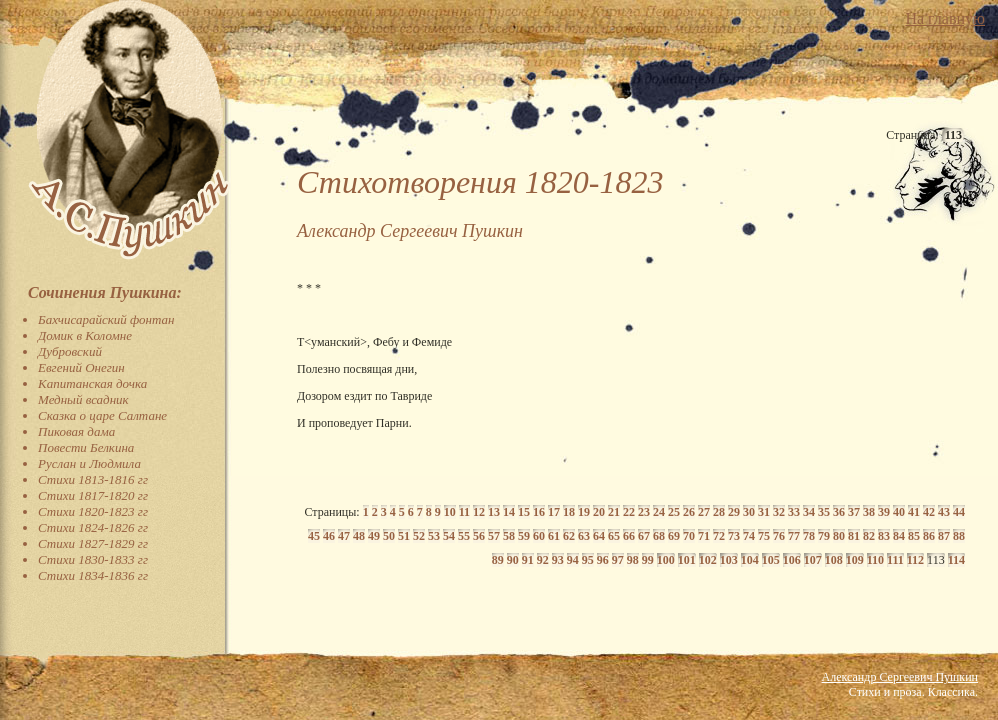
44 (959, 512)
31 (764, 512)
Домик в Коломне (85, 335)
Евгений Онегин (81, 367)
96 (603, 560)
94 (573, 560)
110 (875, 560)
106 (792, 560)
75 (764, 536)
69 (674, 536)
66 (629, 536)
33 (794, 512)
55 (464, 536)
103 (729, 560)
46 (329, 536)
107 (813, 560)
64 (599, 536)
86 (929, 536)
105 (771, 560)
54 (449, 536)
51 (404, 536)
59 (524, 536)
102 (708, 560)
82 (869, 536)
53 (434, 536)
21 (614, 512)
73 (734, 536)
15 (524, 512)
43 (944, 512)
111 (895, 560)
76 (779, 536)
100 (666, 560)
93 (558, 560)
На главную (945, 18)
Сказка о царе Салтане (102, 415)
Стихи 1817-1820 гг (93, 495)
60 (539, 536)
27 (704, 512)
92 (543, 560)
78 (809, 536)
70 (689, 536)
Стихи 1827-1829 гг (93, 543)
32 (779, 512)
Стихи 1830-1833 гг (93, 559)
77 (794, 536)
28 (719, 512)
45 (314, 536)
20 (599, 512)
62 (569, 536)
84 (899, 536)
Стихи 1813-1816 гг (93, 479)
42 (929, 512)
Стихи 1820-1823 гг (93, 511)
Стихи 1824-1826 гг (93, 527)
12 (479, 512)
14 (509, 512)
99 (648, 560)
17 (554, 512)
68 (659, 536)
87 (944, 536)
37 (854, 512)
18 (569, 512)
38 (869, 512)
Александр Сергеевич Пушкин (900, 677)
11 (464, 512)
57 (494, 536)
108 (834, 560)
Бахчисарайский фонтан (106, 319)
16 (539, 512)
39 (884, 512)
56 (479, 536)
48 (359, 536)
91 (528, 560)
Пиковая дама (76, 431)
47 (344, 536)
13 (494, 512)
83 (884, 536)
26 (689, 512)
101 (687, 560)
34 (809, 512)
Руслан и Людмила (89, 463)
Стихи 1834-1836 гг (93, 575)
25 (674, 512)
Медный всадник (83, 399)
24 (659, 512)
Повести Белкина (86, 447)
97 (618, 560)
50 (389, 536)
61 (554, 536)
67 (644, 536)
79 (824, 536)
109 (855, 560)
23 (644, 512)
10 (450, 512)
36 (839, 512)
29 (734, 512)
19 (584, 512)
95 (588, 560)
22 (629, 512)
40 (899, 512)
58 (509, 536)
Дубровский (70, 351)
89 (498, 560)
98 (633, 560)
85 (914, 536)
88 (959, 536)
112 (915, 560)
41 (914, 512)
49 (374, 536)
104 (750, 560)
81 (854, 536)
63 (584, 536)
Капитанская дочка (92, 383)
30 (749, 512)
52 (419, 536)
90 (513, 560)
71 (704, 536)
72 (719, 536)
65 (614, 536)
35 (824, 512)
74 (749, 536)
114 (956, 560)
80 (839, 536)
